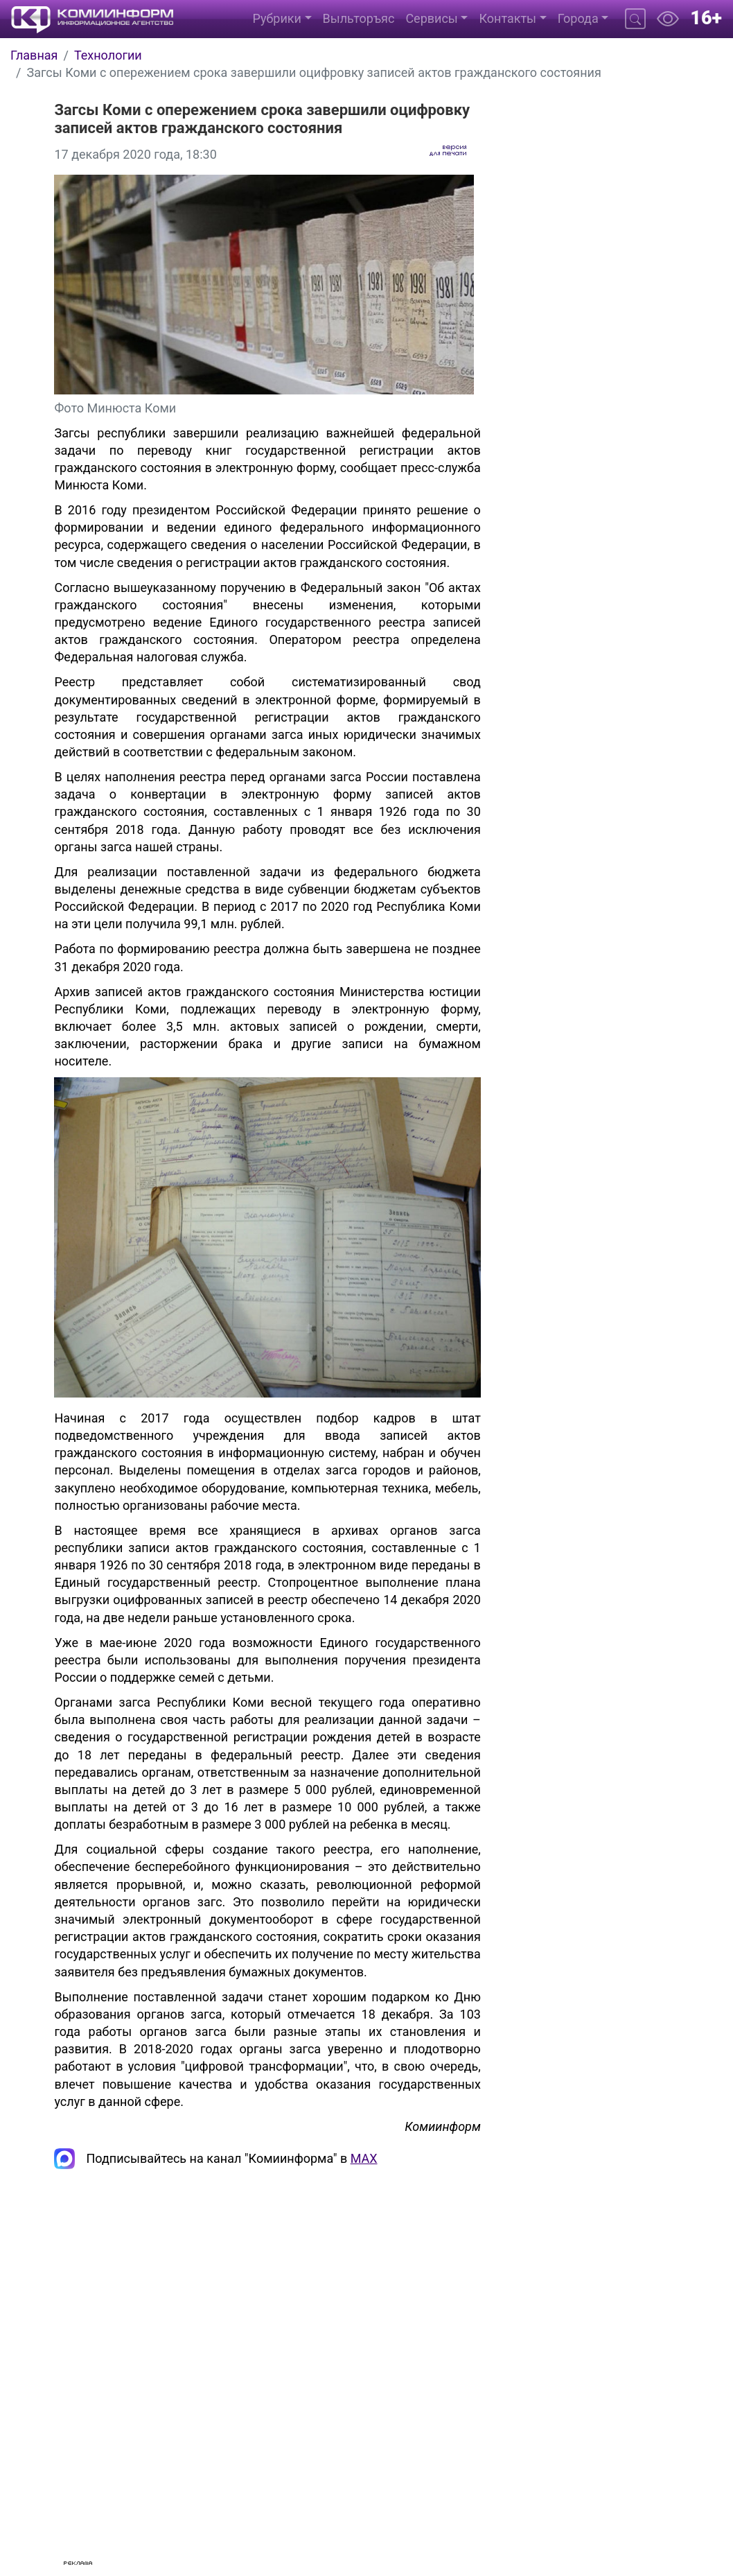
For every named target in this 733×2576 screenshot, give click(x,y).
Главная (34, 55)
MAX (364, 2158)
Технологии (108, 55)
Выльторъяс (359, 18)
